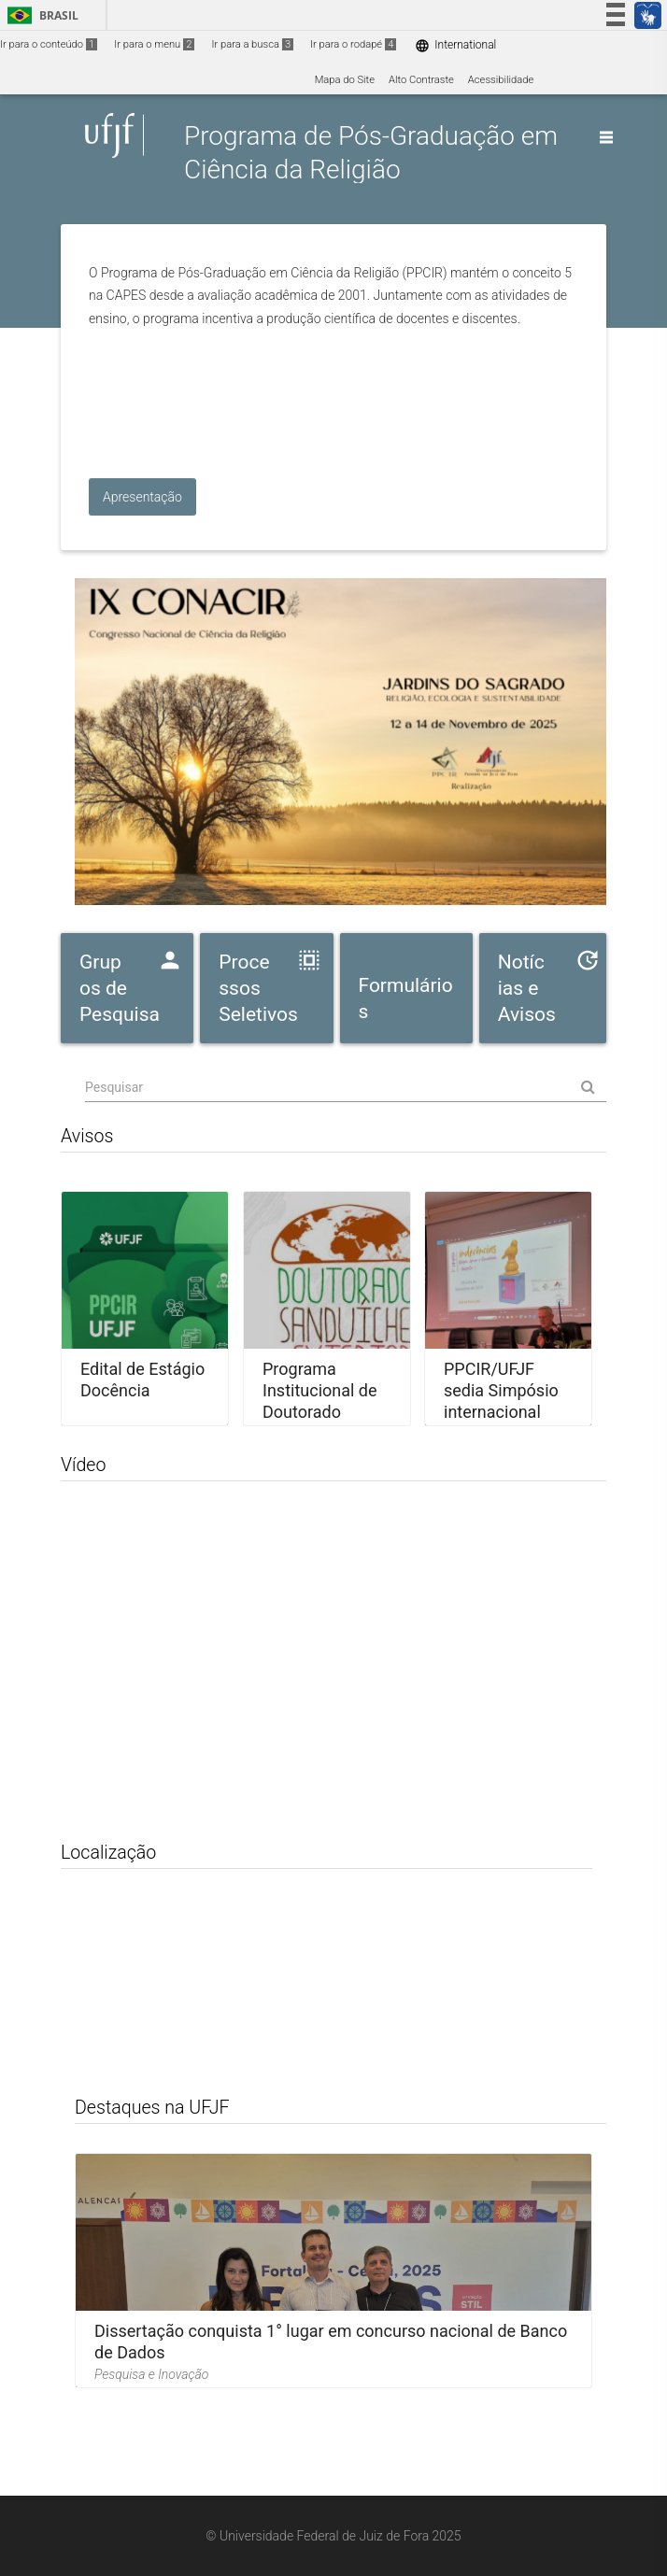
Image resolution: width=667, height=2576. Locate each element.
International (455, 45)
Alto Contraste (421, 80)
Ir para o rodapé (353, 44)
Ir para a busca (252, 44)
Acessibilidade (500, 80)
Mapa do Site (345, 80)
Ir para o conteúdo (48, 44)
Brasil (39, 15)
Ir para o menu (154, 44)
